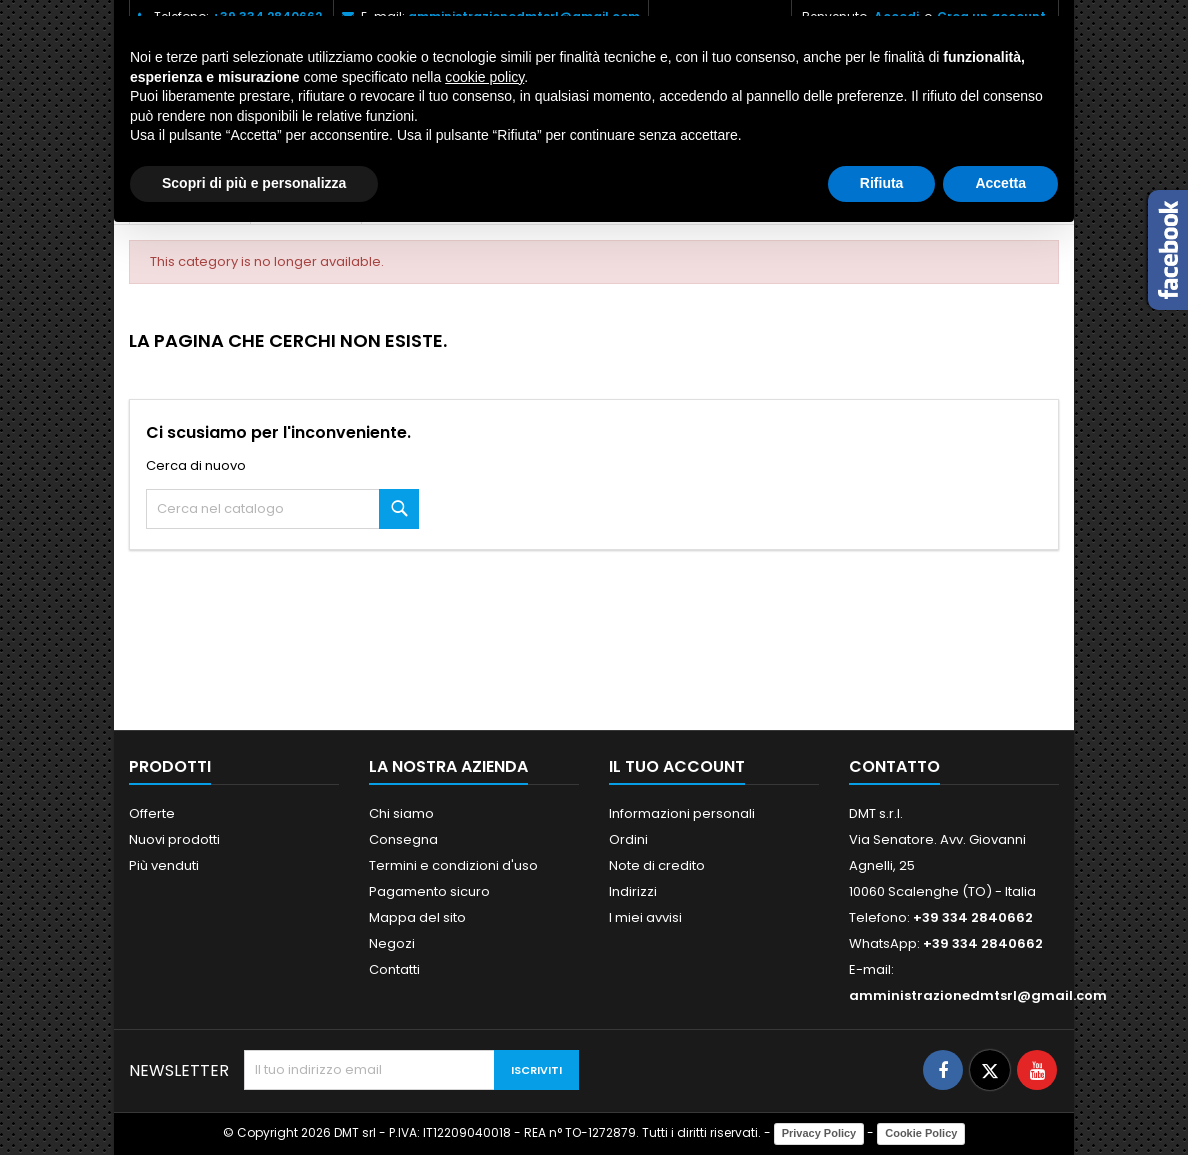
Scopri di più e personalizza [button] (254, 183)
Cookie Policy (921, 1133)
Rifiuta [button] (882, 183)
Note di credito (657, 865)
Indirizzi (633, 891)
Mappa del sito (417, 917)
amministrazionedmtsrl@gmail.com (978, 995)
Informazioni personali (682, 813)
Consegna (403, 839)
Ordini (628, 839)
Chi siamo (401, 813)
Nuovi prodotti (174, 839)
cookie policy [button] (484, 77)
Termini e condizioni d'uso (453, 865)
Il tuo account (677, 766)
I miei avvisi (645, 917)
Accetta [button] (1000, 183)
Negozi (392, 943)
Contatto (894, 766)
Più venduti (164, 865)
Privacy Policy (819, 1133)
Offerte (152, 813)
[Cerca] (282, 509)
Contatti (394, 969)
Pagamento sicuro (429, 891)
